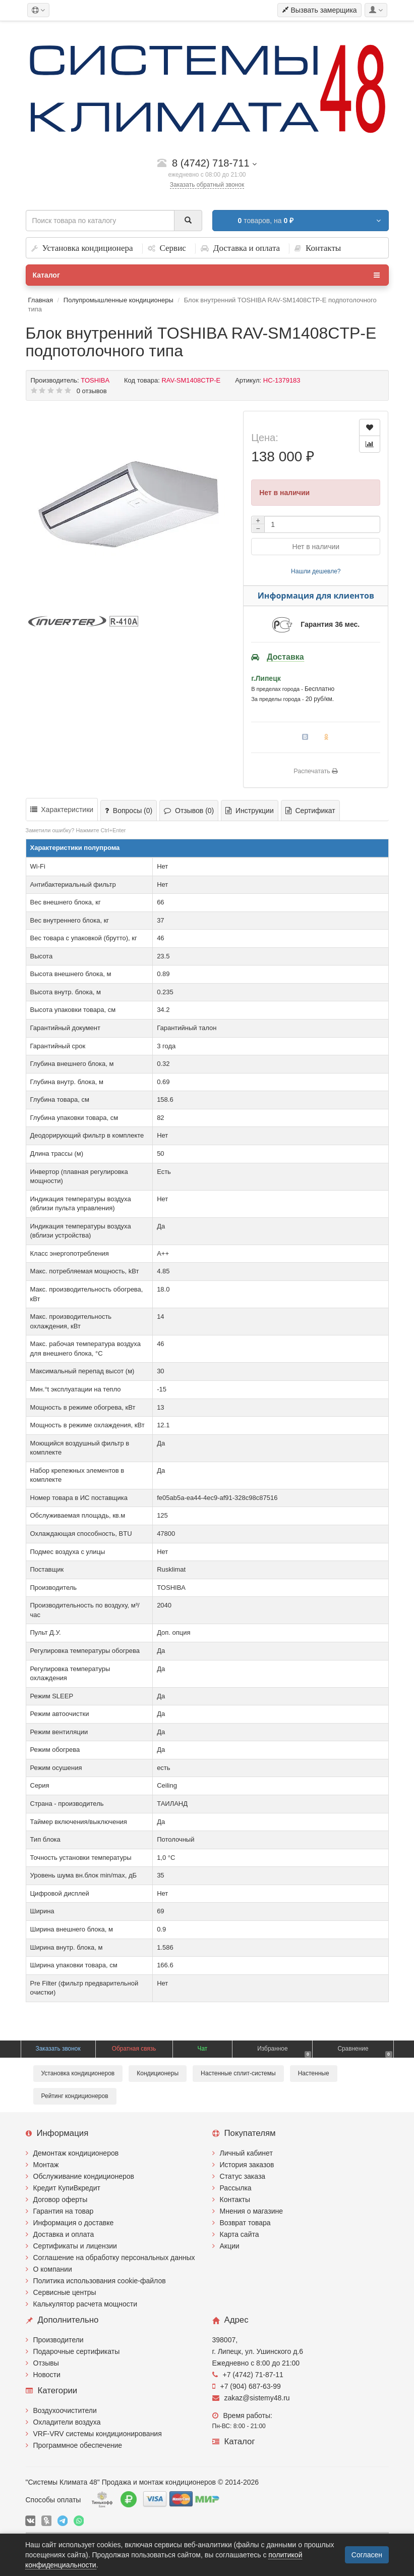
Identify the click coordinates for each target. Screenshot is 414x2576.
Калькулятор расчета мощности (85, 2304)
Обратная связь (134, 2048)
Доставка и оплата (63, 2234)
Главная (40, 300)
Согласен (366, 2555)
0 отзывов (92, 391)
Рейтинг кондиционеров (74, 2096)
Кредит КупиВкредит (66, 2188)
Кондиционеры (158, 2073)
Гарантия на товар (63, 2211)
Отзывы (46, 2363)
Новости (47, 2375)
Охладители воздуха (67, 2422)
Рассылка (236, 2188)
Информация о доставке (73, 2223)
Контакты (235, 2199)
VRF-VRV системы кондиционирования (97, 2434)
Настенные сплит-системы (238, 2073)
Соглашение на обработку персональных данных (114, 2257)
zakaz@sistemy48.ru (251, 2398)
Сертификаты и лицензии (75, 2246)
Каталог (206, 275)
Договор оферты (60, 2199)
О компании (52, 2269)
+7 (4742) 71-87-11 (247, 2375)
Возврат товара (245, 2223)
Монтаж (46, 2165)
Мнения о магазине (251, 2211)
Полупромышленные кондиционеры (118, 300)
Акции (230, 2246)
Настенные (313, 2073)
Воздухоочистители (65, 2410)
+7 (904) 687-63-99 (246, 2386)
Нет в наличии (316, 547)
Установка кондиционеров (78, 2073)
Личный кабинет (246, 2153)
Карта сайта (239, 2234)
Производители (58, 2340)
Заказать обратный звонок (207, 184)
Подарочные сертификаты (76, 2351)
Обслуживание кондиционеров (84, 2176)
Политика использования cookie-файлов (99, 2281)
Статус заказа (243, 2176)
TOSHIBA (95, 380)
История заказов (247, 2165)
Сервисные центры (64, 2292)
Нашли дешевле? (315, 571)
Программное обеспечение (78, 2445)
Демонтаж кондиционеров (76, 2153)
